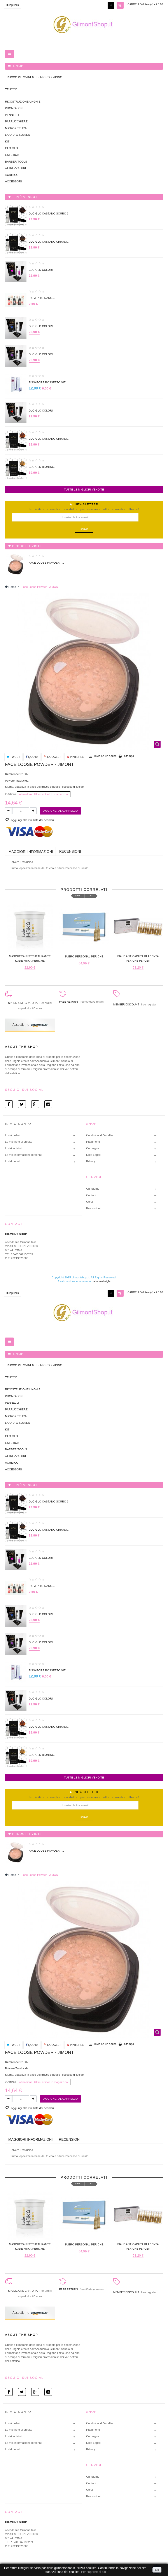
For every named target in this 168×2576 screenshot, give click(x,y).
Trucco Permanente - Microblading (33, 77)
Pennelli (12, 115)
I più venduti (26, 197)
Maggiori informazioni (31, 852)
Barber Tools (16, 161)
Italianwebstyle (101, 1281)
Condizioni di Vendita (99, 1135)
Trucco (11, 89)
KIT (7, 141)
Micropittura (16, 128)
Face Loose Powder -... (46, 562)
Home (10, 586)
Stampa (129, 756)
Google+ (52, 756)
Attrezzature (16, 168)
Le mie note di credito (18, 1141)
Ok (157, 2570)
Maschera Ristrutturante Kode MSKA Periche (30, 958)
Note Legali (93, 1154)
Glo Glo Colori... (42, 269)
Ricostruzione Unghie (22, 101)
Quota (32, 756)
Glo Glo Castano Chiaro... (49, 241)
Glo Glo (11, 148)
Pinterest (76, 756)
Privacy (91, 1161)
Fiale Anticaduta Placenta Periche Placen (138, 958)
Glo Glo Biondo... (42, 466)
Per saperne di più (93, 2572)
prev (77, 895)
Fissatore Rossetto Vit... (48, 382)
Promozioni (14, 108)
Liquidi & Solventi (19, 134)
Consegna (92, 1148)
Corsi (89, 1201)
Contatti (91, 1195)
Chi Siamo (92, 1188)
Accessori (13, 181)
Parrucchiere (16, 121)
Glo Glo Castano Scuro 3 (49, 213)
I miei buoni (12, 1161)
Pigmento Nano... (42, 298)
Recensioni (70, 851)
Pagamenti (93, 1141)
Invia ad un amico (105, 756)
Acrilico (11, 175)
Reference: (12, 774)
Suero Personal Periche (84, 956)
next (91, 895)
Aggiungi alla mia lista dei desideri (32, 820)
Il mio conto (18, 1123)
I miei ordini (12, 1135)
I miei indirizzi (13, 1148)
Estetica (12, 154)
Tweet (13, 756)
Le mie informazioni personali (23, 1154)
